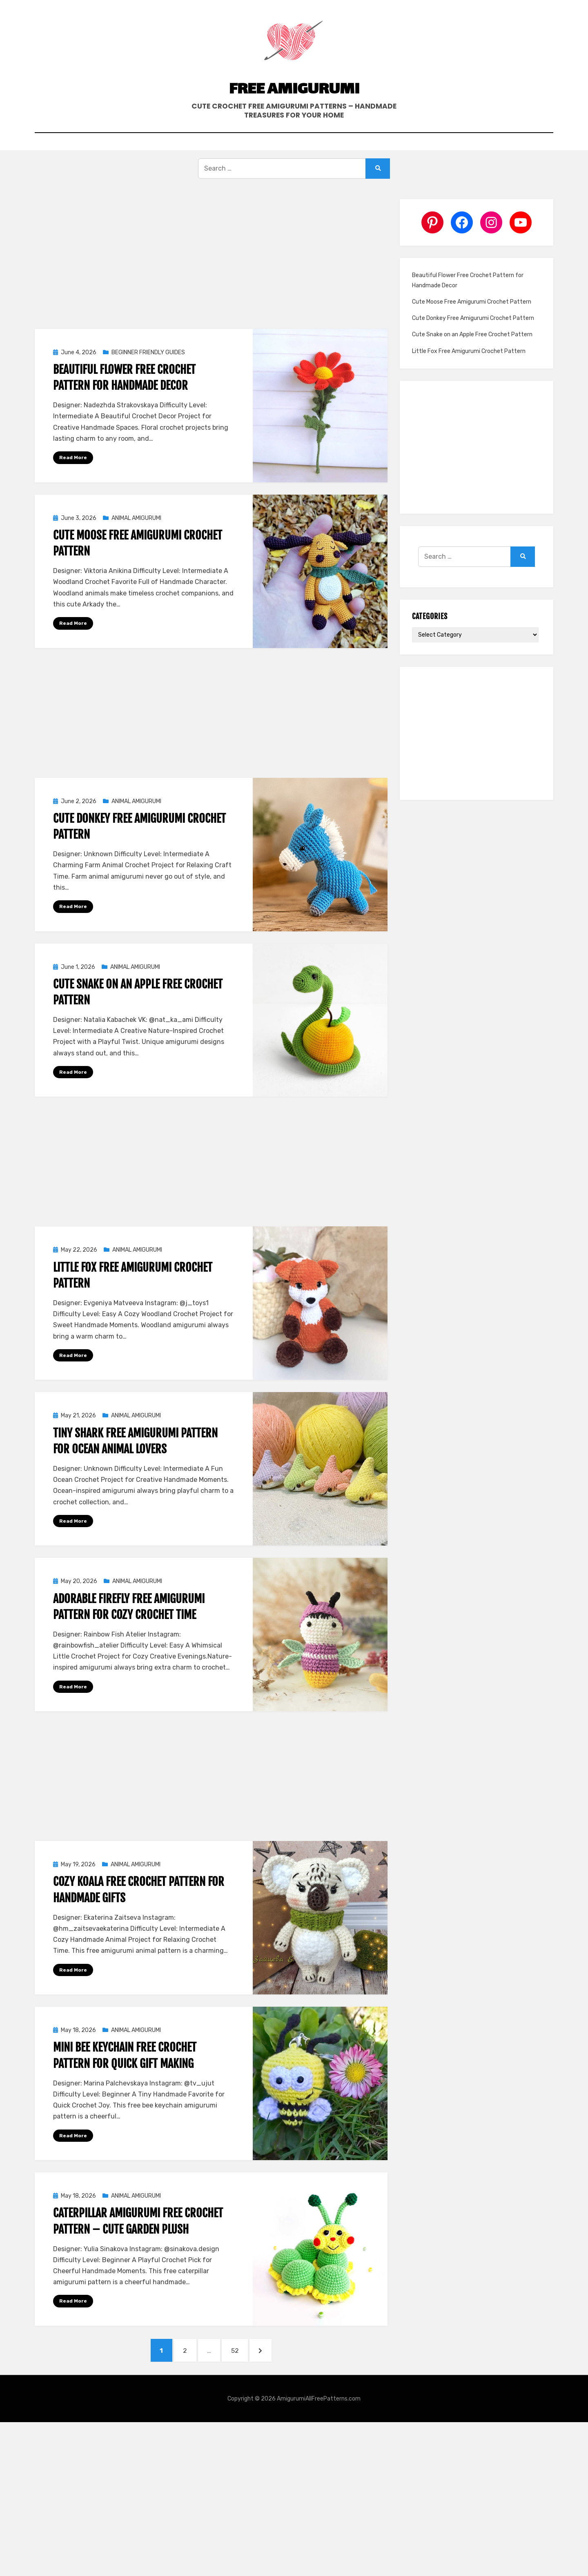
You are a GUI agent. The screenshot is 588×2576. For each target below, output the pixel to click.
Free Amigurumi (294, 108)
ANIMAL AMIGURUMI (136, 542)
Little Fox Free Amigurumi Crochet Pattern (469, 374)
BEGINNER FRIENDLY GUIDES (148, 376)
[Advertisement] (211, 283)
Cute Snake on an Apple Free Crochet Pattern (472, 358)
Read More (73, 481)
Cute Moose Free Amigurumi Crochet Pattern (471, 325)
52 (243, 2379)
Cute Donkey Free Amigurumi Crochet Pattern (473, 342)
